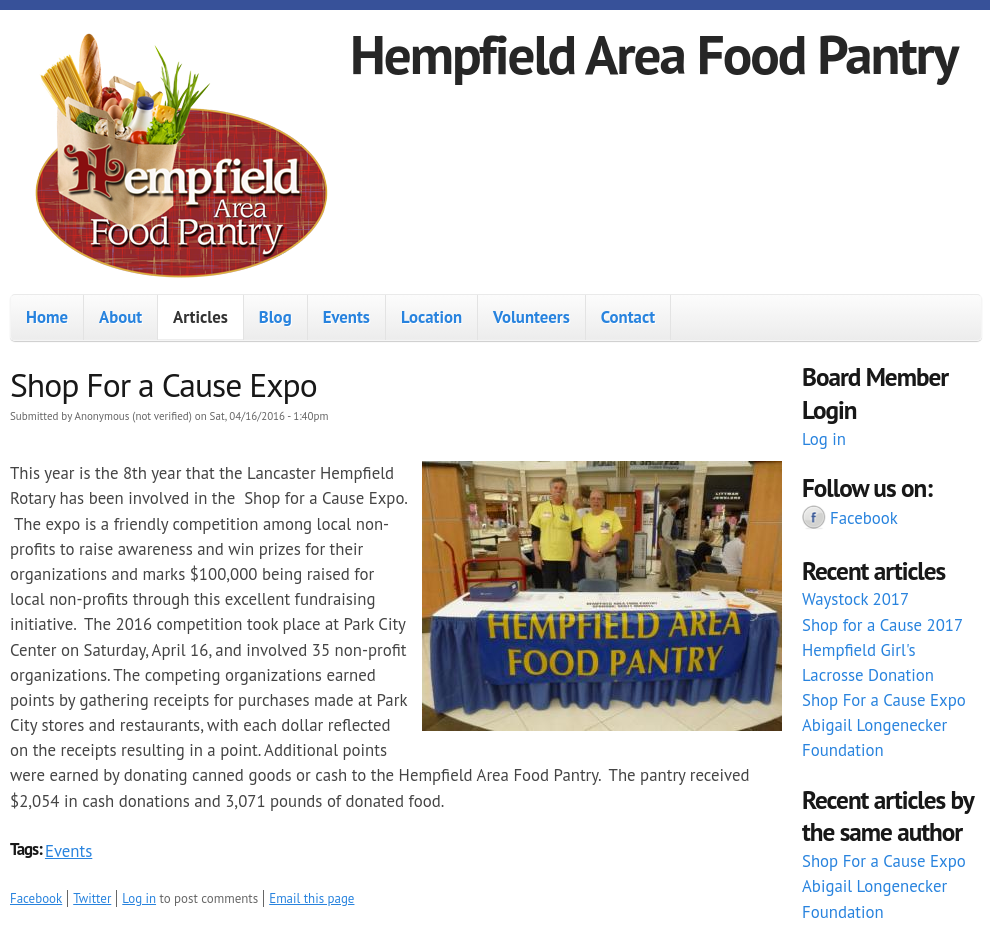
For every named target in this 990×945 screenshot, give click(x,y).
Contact (628, 317)
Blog (275, 317)
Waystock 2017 (855, 599)
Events (346, 317)
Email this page (311, 898)
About (120, 317)
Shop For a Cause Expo (884, 700)
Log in (139, 898)
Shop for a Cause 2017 (882, 625)
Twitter (92, 898)
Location (431, 317)
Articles (200, 317)
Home (47, 317)
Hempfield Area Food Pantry (653, 53)
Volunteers (531, 317)
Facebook (36, 898)
